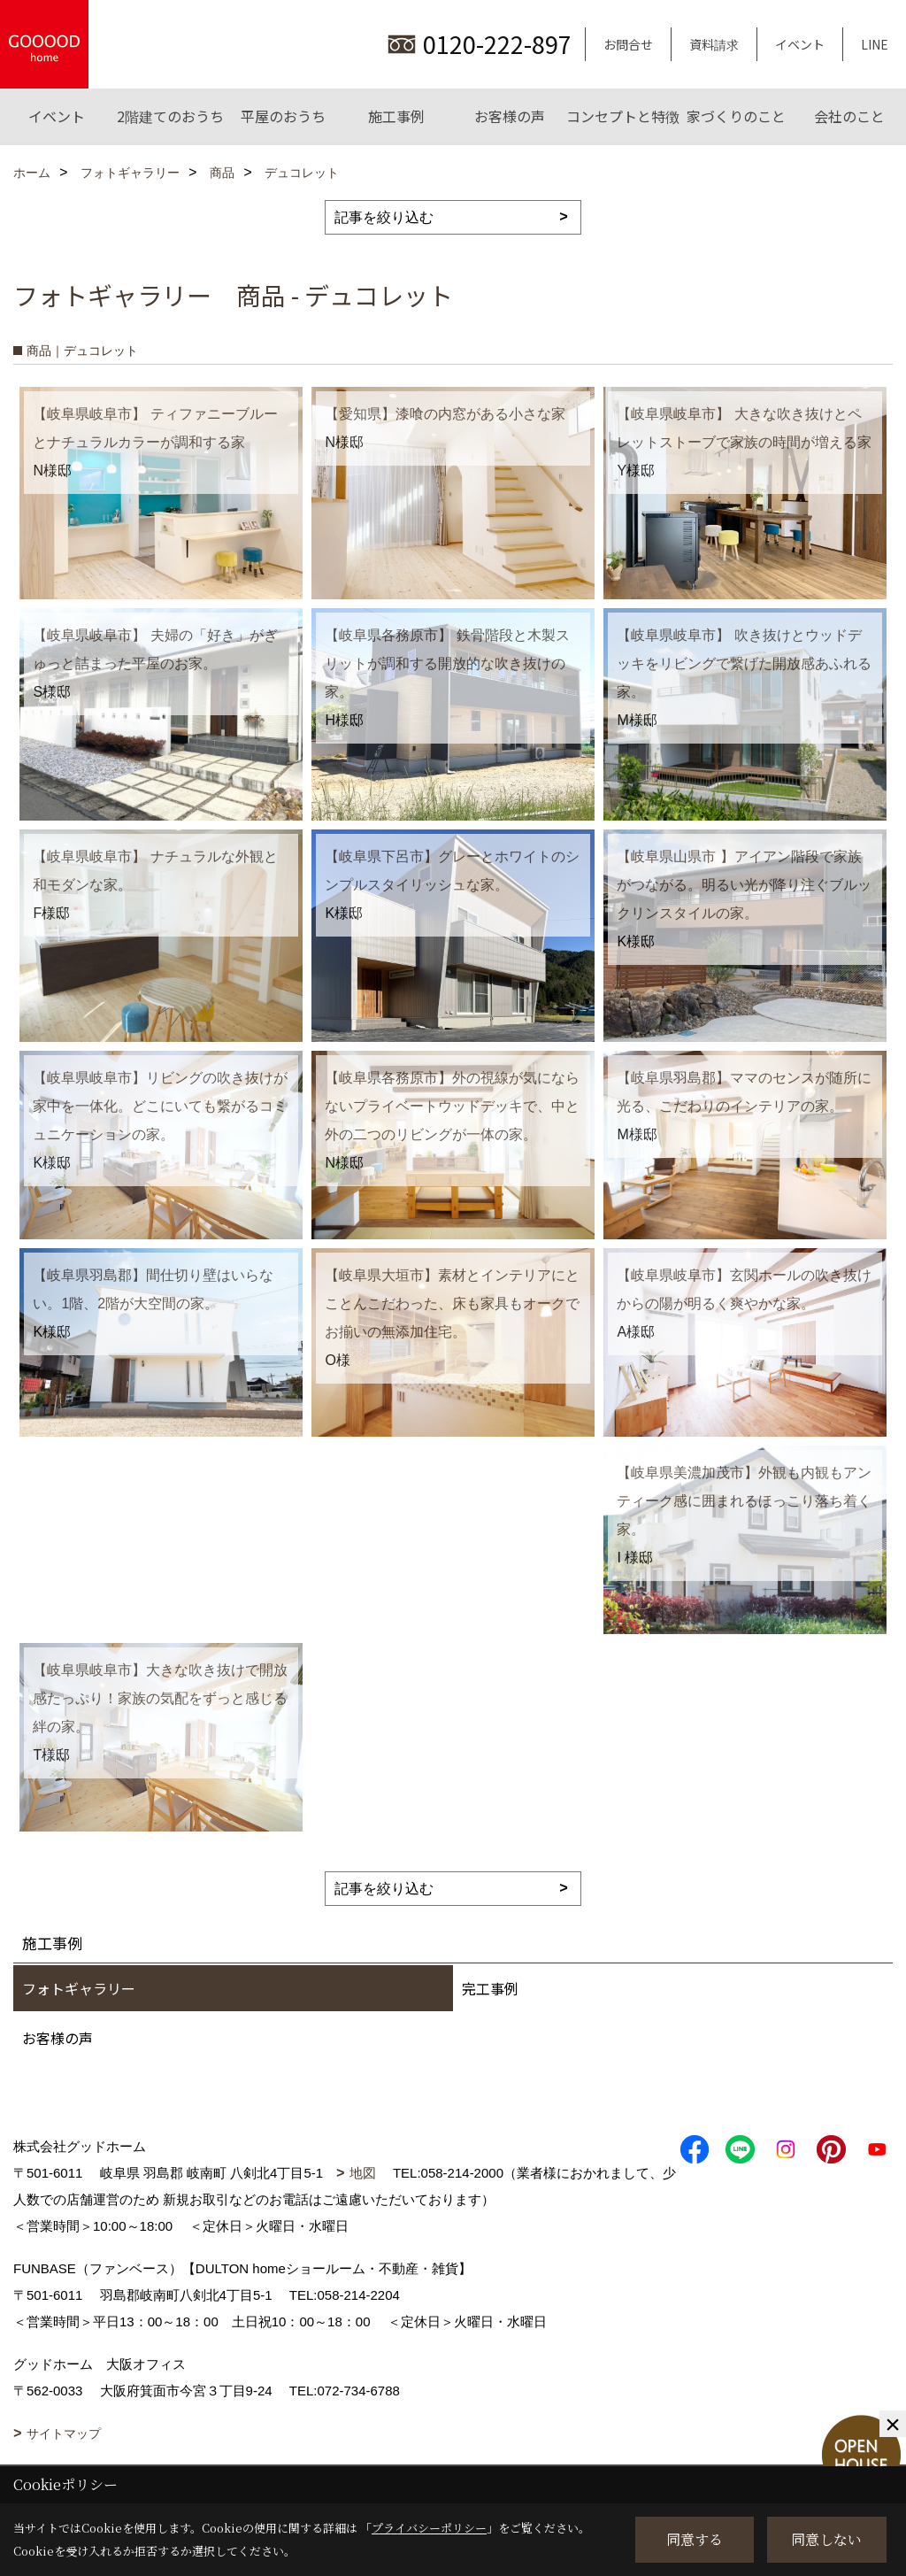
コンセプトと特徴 (623, 116)
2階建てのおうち (170, 116)
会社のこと (849, 116)
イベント (800, 44)
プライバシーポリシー (429, 2527)
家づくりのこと (736, 116)
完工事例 (490, 1988)
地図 (362, 2172)
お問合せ (628, 44)
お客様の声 (509, 116)
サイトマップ (64, 2433)
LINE (874, 44)
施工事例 (396, 116)
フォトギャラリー (78, 1988)
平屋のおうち (283, 116)
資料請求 (714, 44)
